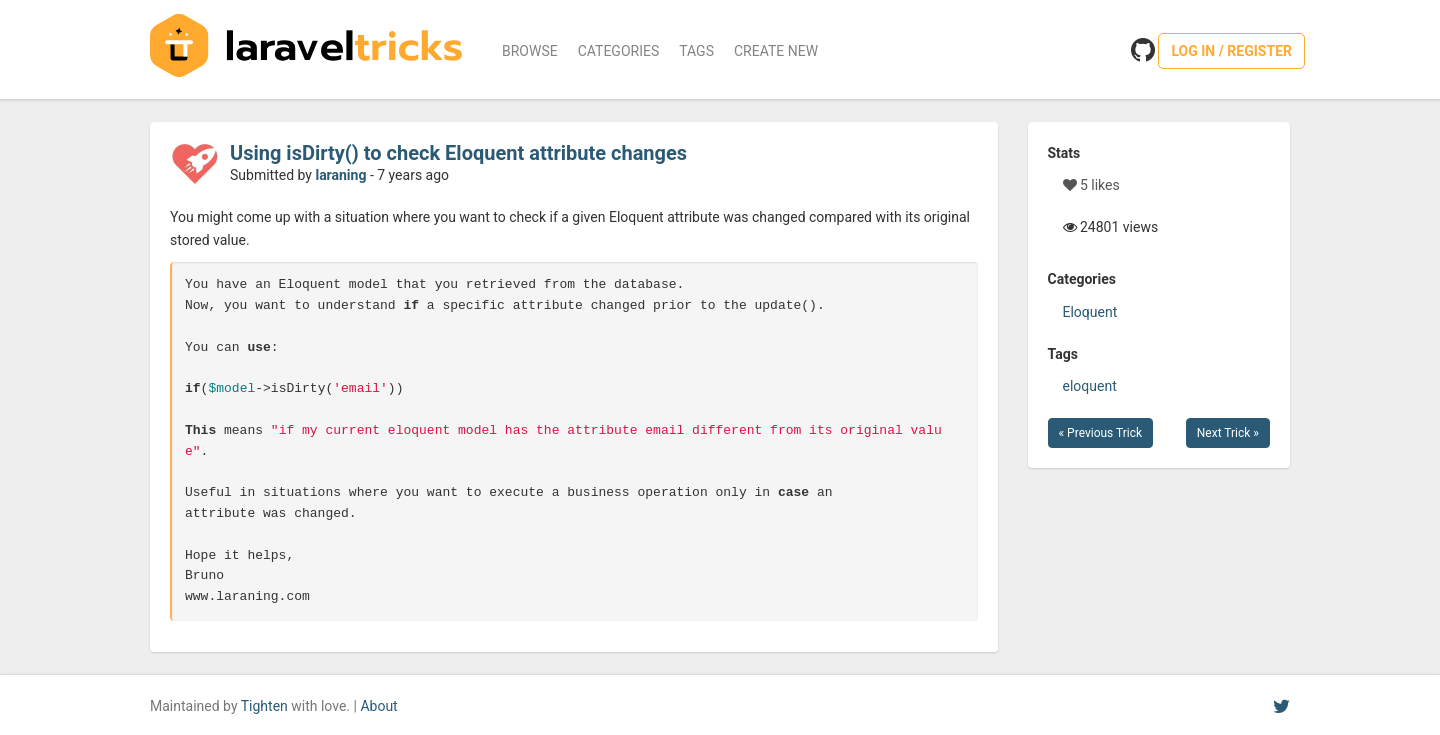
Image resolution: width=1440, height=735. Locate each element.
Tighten (264, 706)
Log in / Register (1231, 51)
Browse (530, 51)
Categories (619, 51)
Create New (776, 51)
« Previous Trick (1101, 433)
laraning (340, 175)
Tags (696, 51)
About (378, 706)
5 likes (1091, 185)
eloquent (1090, 386)
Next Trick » (1228, 433)
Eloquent (1090, 312)
